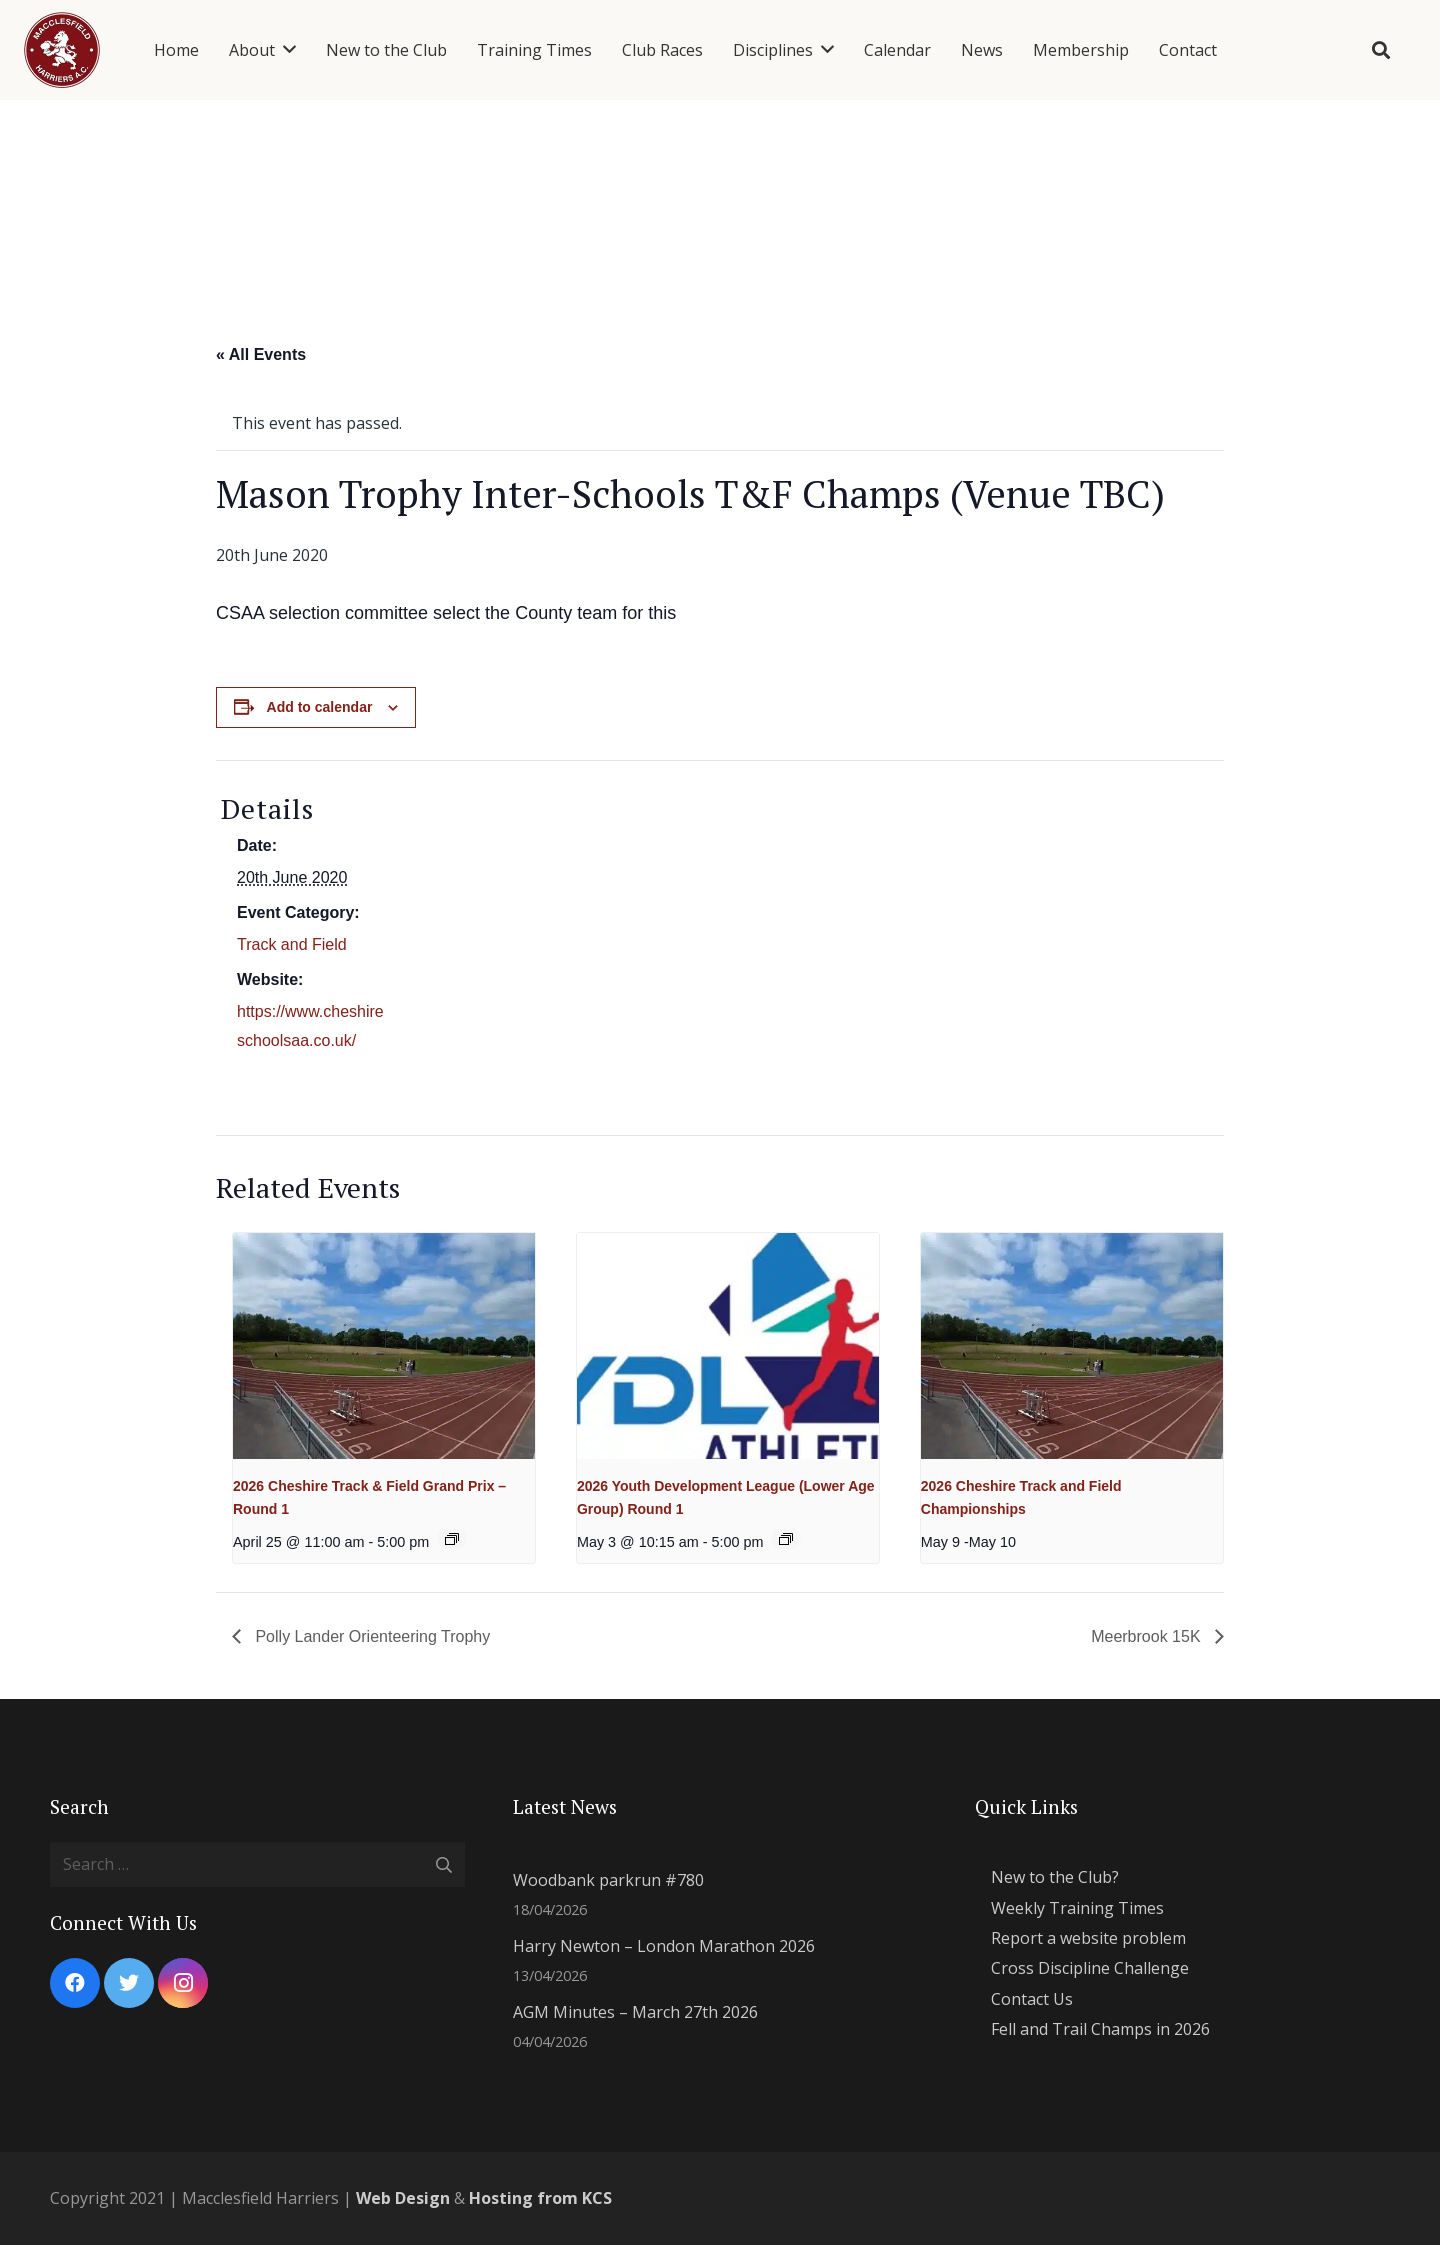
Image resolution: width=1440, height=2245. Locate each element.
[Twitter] (129, 1983)
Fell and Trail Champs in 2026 (1100, 2029)
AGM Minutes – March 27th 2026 (635, 2012)
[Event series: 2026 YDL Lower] (786, 1539)
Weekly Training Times (1077, 1908)
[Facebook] (75, 1983)
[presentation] (384, 1346)
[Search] (1381, 50)
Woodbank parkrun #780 (608, 1880)
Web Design (403, 2198)
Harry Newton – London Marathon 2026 (664, 1946)
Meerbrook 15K (1148, 1636)
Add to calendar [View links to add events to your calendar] (320, 707)
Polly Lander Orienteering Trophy (370, 1636)
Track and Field (292, 944)
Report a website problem (1088, 1938)
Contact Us (1032, 1999)
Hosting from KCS (540, 2198)
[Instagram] (183, 1983)
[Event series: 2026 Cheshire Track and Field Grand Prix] (452, 1539)
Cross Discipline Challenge (1090, 1968)
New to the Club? (1055, 1877)
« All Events (261, 354)
